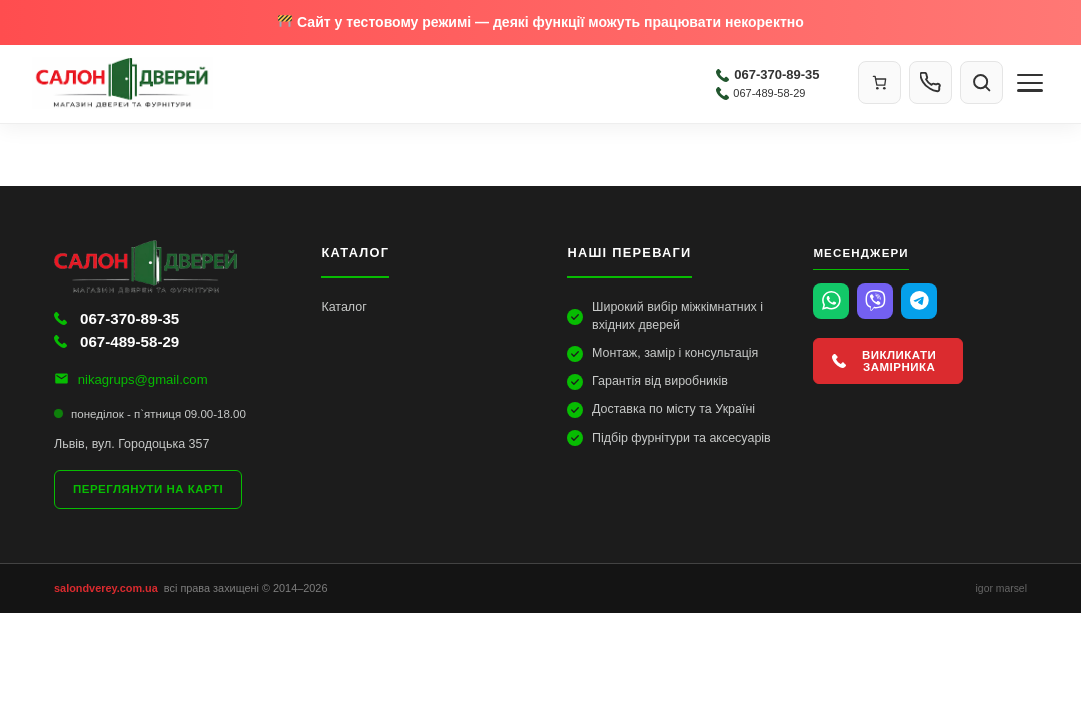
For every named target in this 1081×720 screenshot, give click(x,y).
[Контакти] (930, 82)
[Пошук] (981, 82)
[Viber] (875, 301)
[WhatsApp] (831, 301)
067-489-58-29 (760, 93)
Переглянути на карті (148, 489)
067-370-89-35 (767, 74)
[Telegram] (919, 301)
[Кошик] (879, 82)
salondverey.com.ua (106, 588)
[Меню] (1030, 83)
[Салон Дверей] (370, 83)
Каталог (343, 307)
